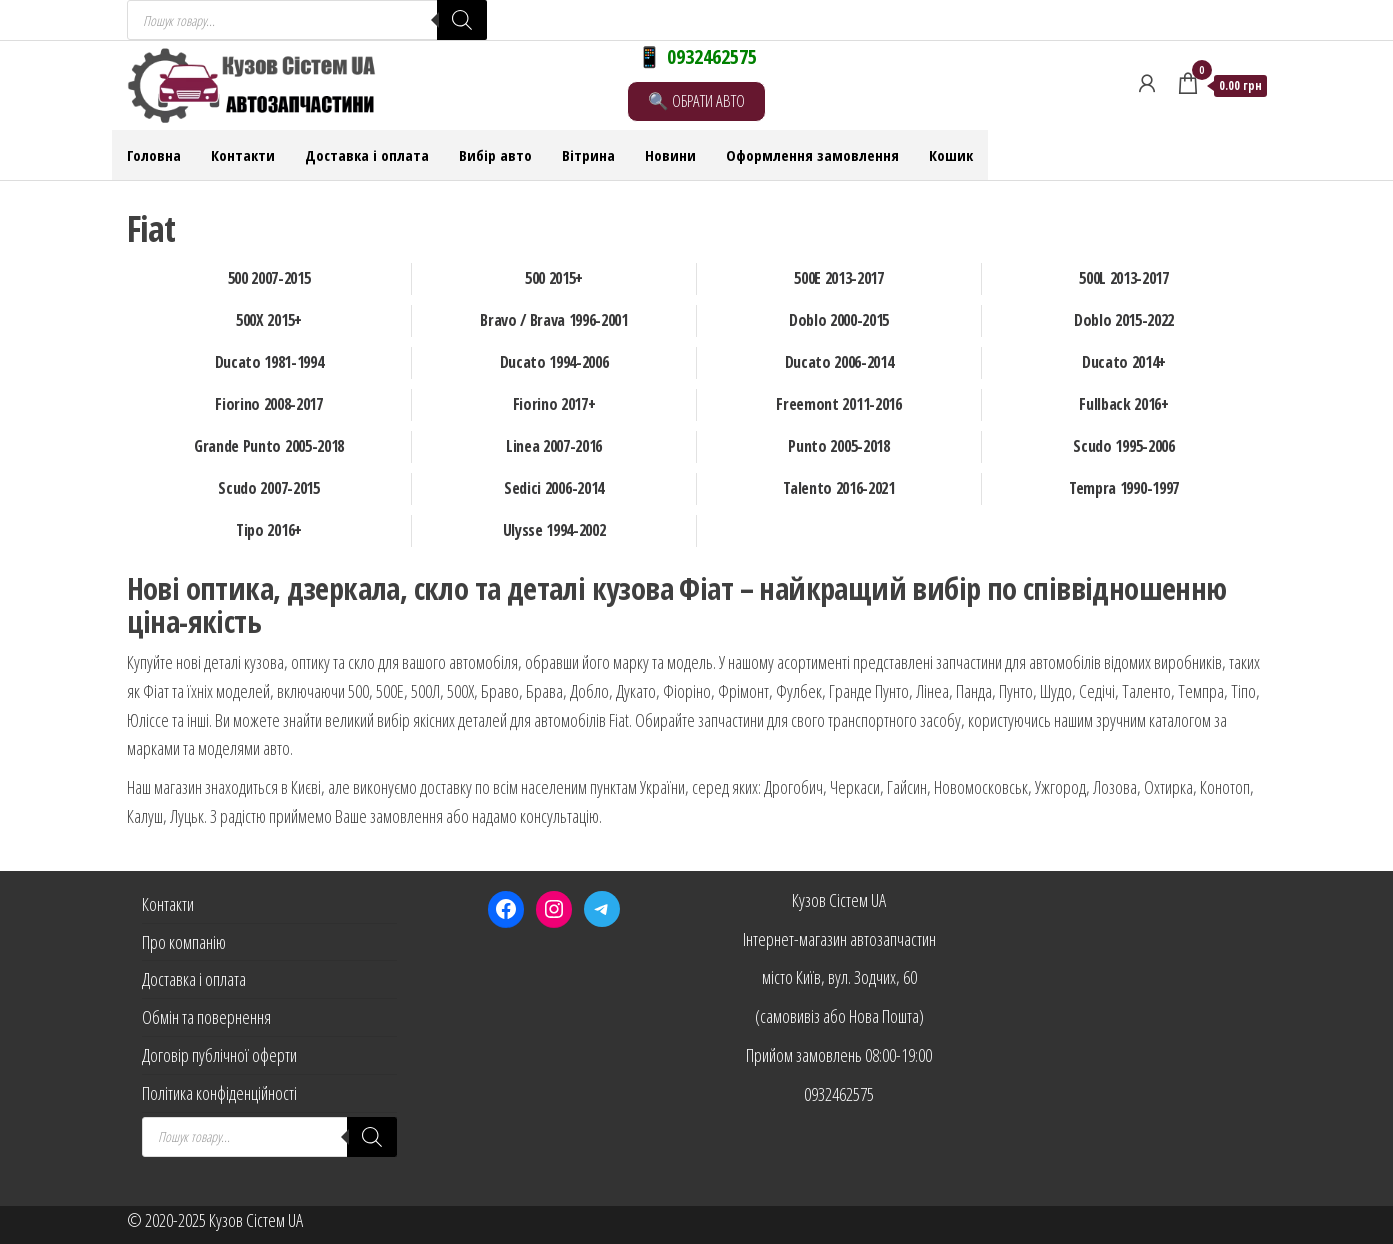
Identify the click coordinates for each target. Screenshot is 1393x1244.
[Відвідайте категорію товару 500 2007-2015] (269, 279)
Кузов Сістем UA (839, 900)
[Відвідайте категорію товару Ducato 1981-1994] (269, 363)
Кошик (951, 155)
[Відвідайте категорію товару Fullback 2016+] (1124, 405)
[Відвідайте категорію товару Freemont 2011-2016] (839, 405)
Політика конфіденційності (219, 1093)
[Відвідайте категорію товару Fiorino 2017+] (554, 405)
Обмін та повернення (206, 1017)
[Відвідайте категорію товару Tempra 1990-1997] (1124, 489)
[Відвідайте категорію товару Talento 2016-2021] (839, 489)
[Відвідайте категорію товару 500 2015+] (554, 279)
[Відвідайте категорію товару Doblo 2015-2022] (1124, 321)
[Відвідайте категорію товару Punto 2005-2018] (839, 447)
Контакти (243, 155)
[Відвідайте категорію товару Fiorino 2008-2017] (269, 405)
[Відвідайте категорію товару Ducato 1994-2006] (554, 363)
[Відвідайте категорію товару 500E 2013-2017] (839, 279)
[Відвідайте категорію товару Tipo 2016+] (269, 531)
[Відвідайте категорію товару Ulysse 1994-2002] (554, 531)
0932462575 (839, 1094)
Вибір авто (495, 155)
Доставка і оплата (367, 155)
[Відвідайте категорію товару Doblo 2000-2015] (839, 321)
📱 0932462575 (697, 56)
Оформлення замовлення (812, 155)
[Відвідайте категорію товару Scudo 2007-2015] (269, 489)
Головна (154, 155)
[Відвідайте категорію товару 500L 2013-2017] (1124, 279)
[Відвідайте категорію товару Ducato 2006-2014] (839, 363)
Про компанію (184, 942)
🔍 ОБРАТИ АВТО (696, 100)
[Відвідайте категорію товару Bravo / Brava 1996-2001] (554, 321)
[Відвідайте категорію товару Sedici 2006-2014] (554, 489)
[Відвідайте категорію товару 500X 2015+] (269, 321)
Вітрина (588, 155)
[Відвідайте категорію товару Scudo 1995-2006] (1124, 447)
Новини (670, 155)
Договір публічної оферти (219, 1055)
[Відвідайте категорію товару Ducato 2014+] (1124, 363)
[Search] (462, 20)
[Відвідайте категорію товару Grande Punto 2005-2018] (269, 447)
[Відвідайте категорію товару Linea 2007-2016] (554, 447)
